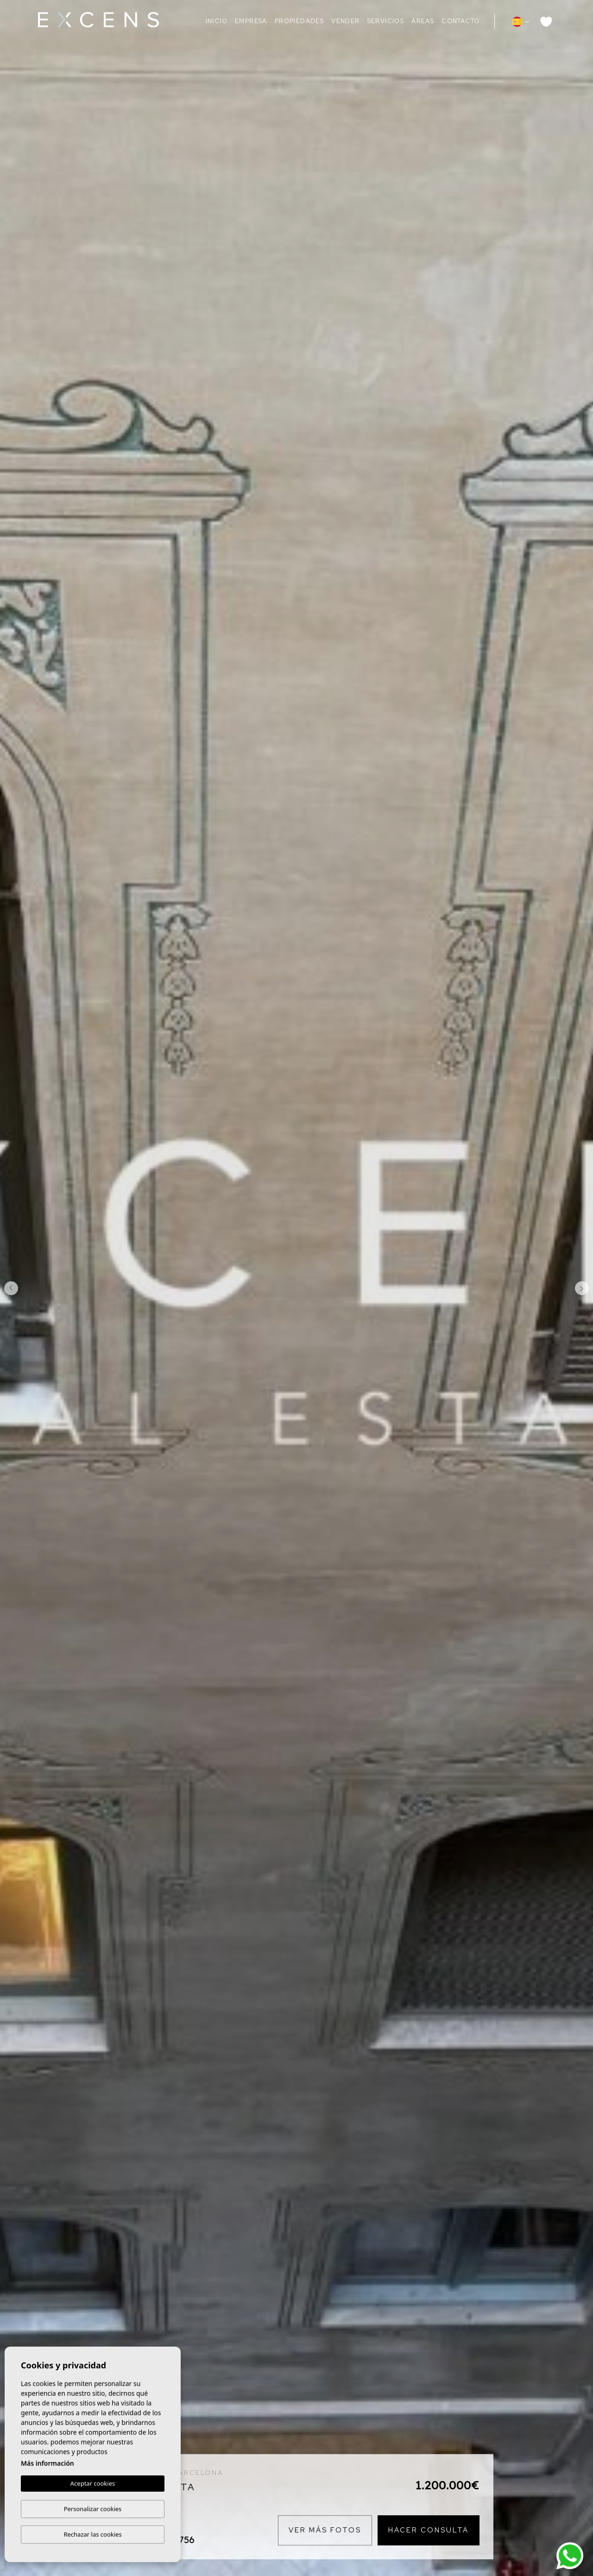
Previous (9, 1288)
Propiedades (299, 21)
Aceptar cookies (92, 2484)
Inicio (216, 21)
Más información (47, 2464)
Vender (345, 21)
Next (583, 1288)
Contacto (460, 21)
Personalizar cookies (93, 2509)
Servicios (385, 21)
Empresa (251, 21)
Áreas (422, 21)
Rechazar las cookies (92, 2534)
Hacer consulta (428, 2530)
